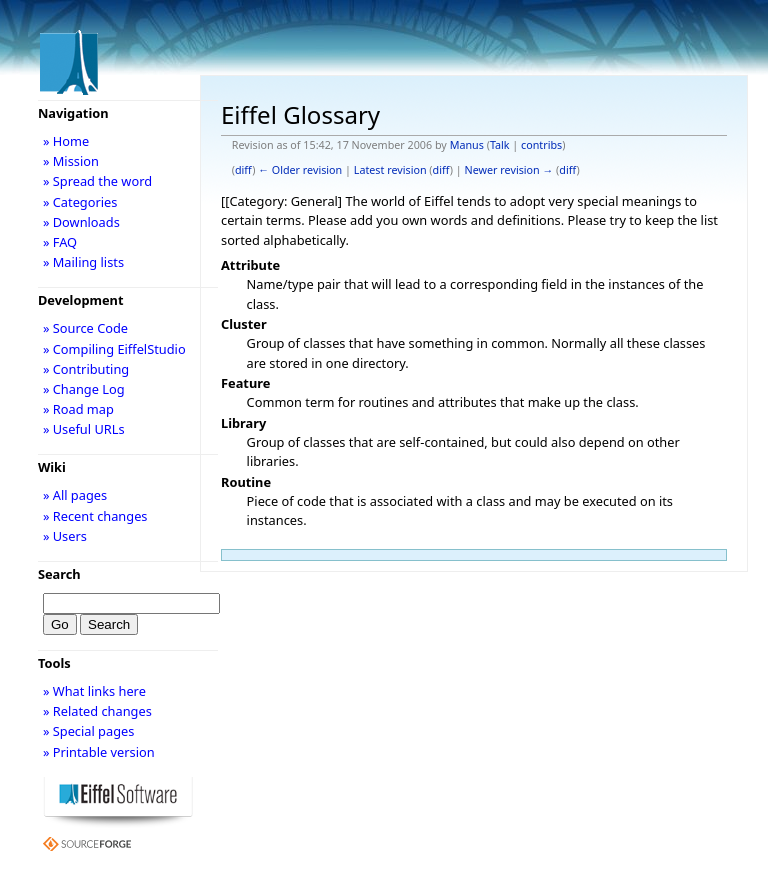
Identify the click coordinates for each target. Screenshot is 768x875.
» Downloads (81, 222)
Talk (500, 145)
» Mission (71, 161)
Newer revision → (509, 170)
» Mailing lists (83, 262)
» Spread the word (97, 181)
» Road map (78, 409)
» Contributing (86, 369)
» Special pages (88, 731)
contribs (541, 145)
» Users (65, 536)
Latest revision (390, 170)
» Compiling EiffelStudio (114, 349)
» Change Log (84, 389)
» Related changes (97, 711)
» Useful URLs (84, 429)
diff (243, 170)
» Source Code (85, 328)
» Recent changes (95, 516)
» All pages (75, 495)
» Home (66, 141)
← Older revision (300, 170)
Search (59, 574)
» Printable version (99, 752)
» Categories (80, 202)
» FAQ (60, 242)
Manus (467, 145)
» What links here (94, 691)
